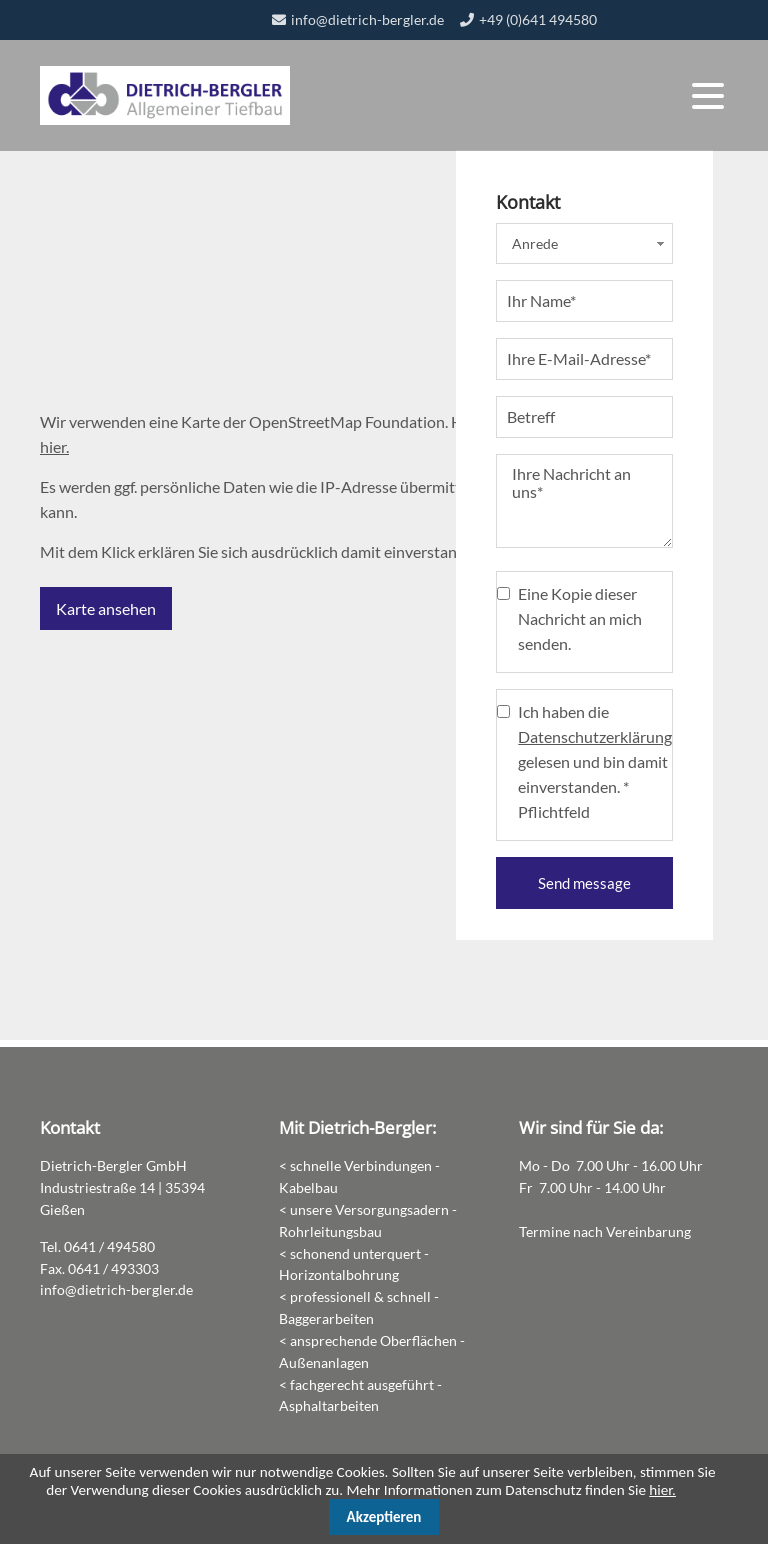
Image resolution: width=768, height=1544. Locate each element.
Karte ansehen (106, 612)
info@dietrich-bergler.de (367, 19)
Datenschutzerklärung (595, 743)
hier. (54, 450)
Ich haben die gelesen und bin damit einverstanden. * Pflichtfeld (595, 768)
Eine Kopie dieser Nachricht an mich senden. (580, 625)
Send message (584, 890)
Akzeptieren (384, 1517)
